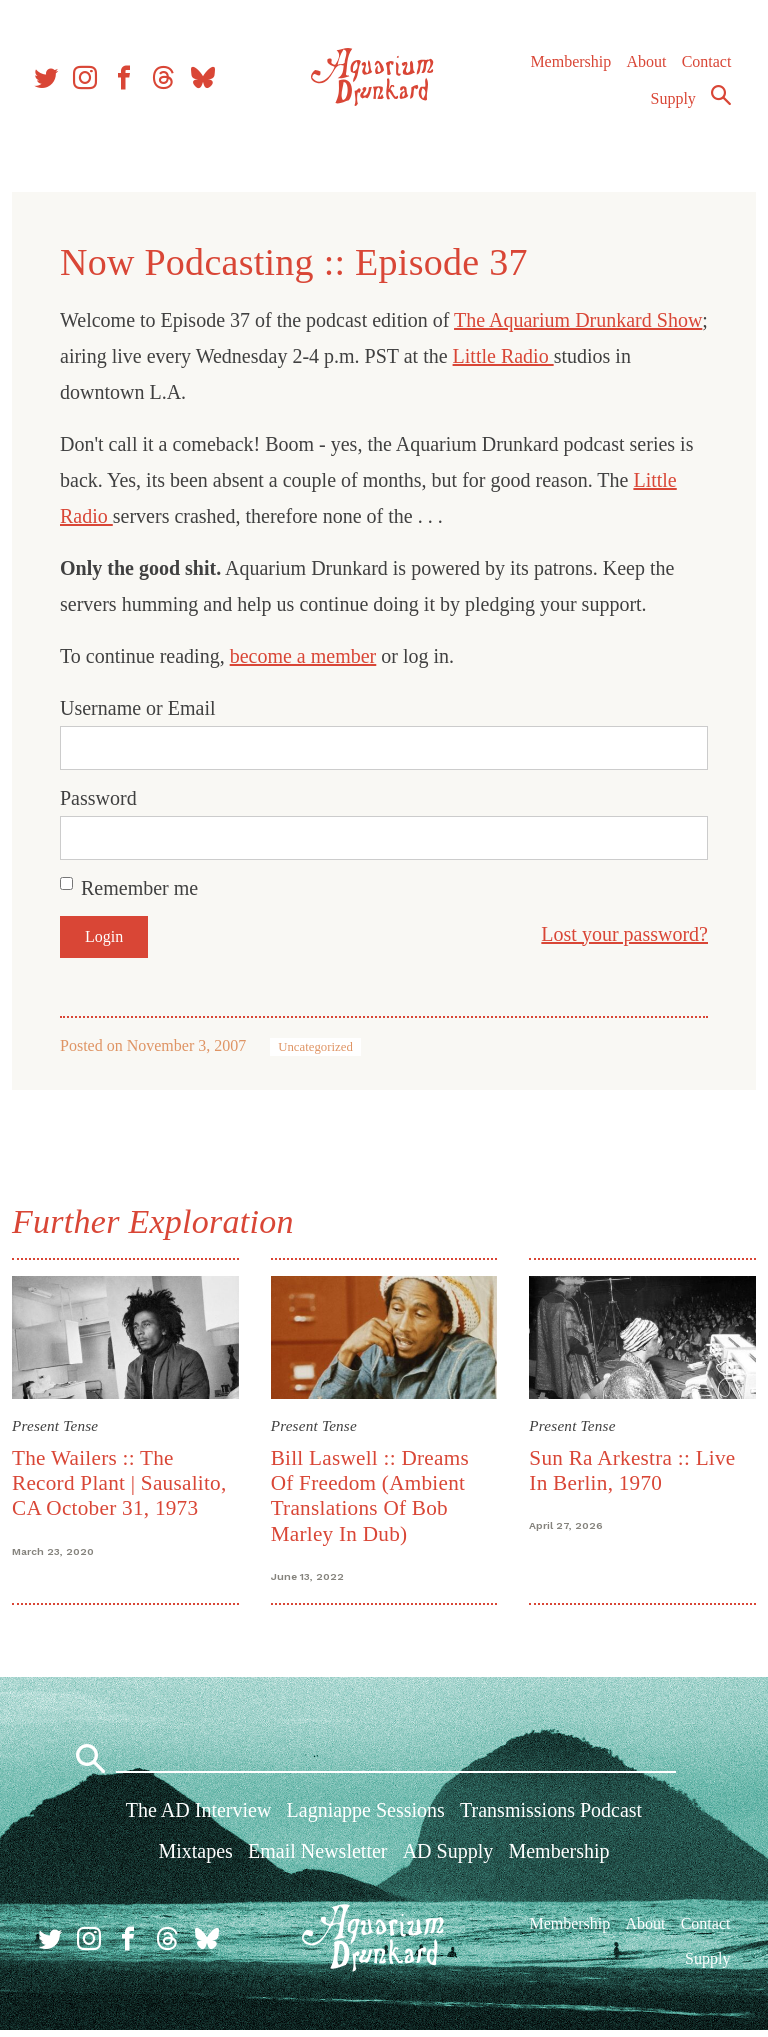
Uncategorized (319, 1047)
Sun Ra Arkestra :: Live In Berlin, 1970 (631, 1468)
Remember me (143, 888)
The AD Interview (199, 1816)
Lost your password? (620, 934)
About (645, 69)
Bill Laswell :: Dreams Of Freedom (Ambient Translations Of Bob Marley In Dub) (371, 1494)
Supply (672, 106)
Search (720, 103)
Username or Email (142, 708)
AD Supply (448, 1858)
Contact (706, 69)
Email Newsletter (317, 1858)
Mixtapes (195, 1858)
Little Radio (563, 356)
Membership (569, 69)
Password (102, 798)
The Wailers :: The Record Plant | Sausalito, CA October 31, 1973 (123, 1481)
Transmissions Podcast (551, 1816)
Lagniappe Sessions (366, 1816)
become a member (307, 656)
